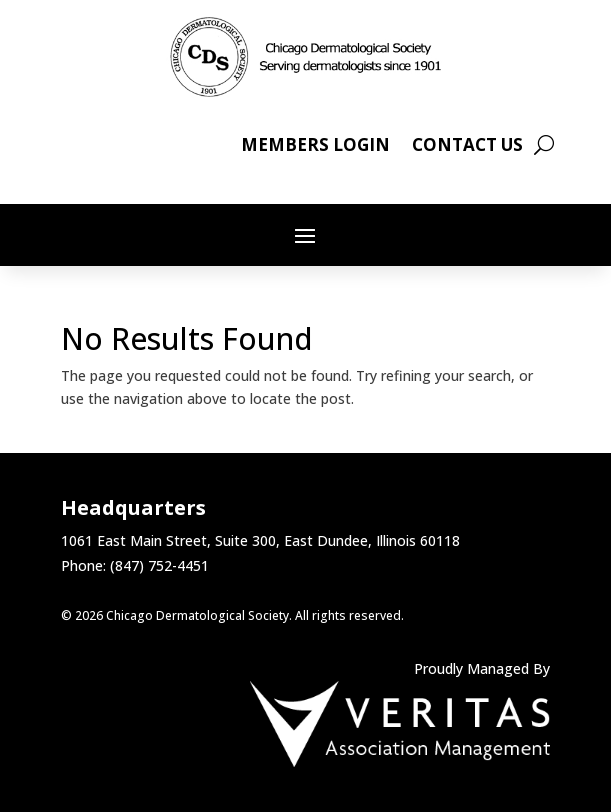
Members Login (315, 147)
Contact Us (467, 147)
